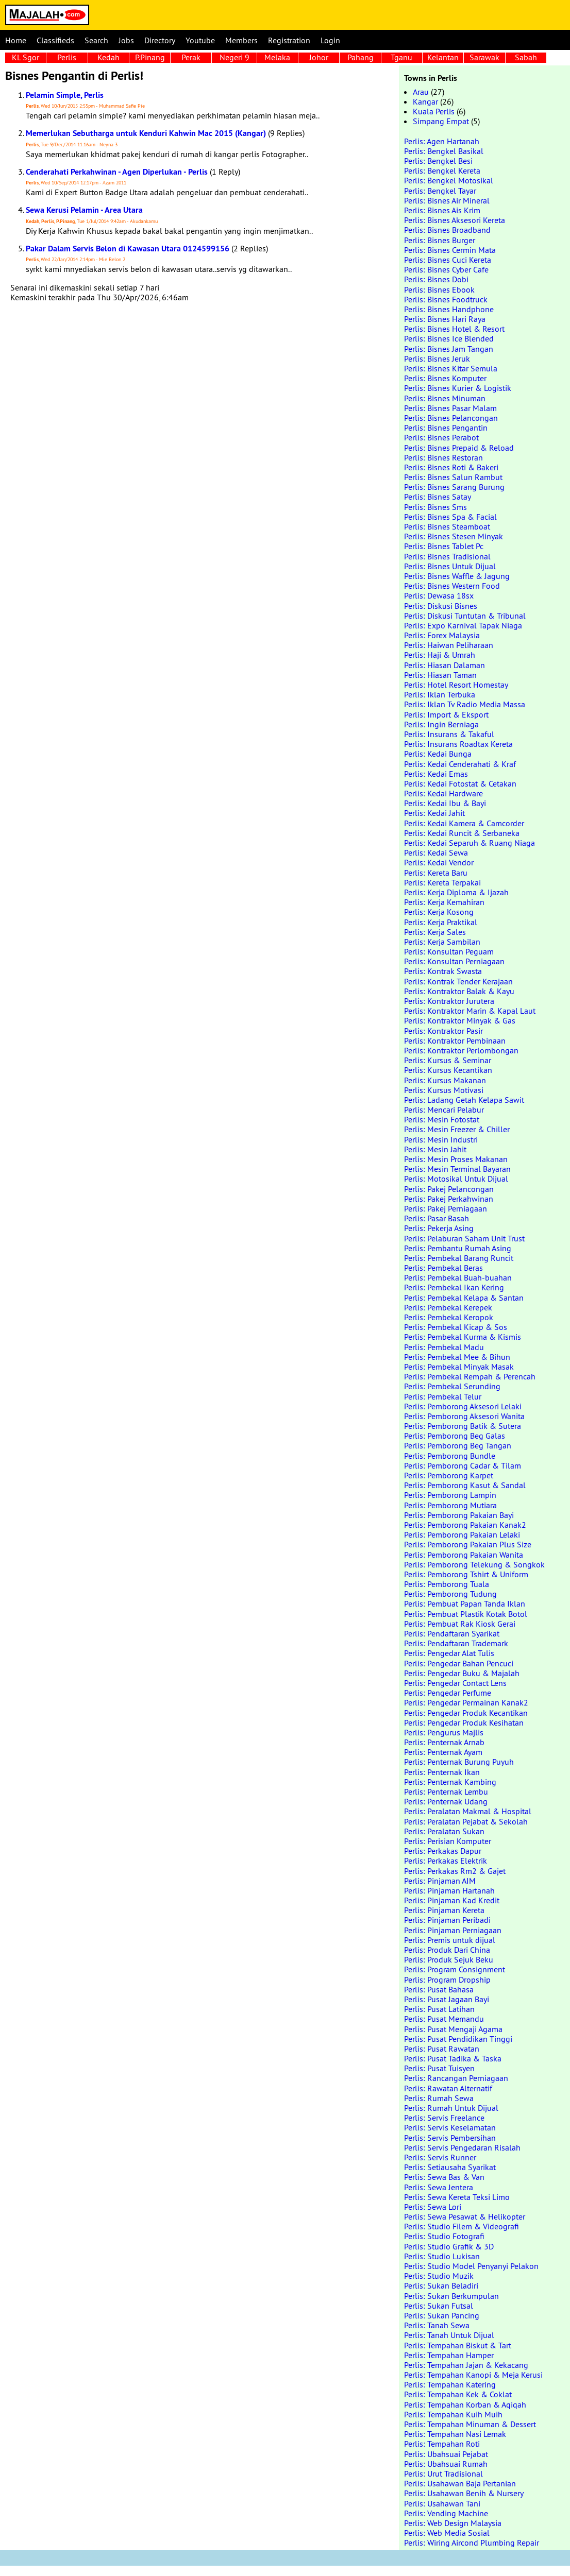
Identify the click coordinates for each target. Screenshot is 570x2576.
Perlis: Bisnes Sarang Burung (454, 487)
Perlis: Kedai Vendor (439, 862)
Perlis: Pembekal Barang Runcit (458, 1258)
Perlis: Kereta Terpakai (442, 882)
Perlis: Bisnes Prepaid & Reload (459, 447)
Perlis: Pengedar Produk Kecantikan (466, 1713)
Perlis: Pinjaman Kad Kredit (451, 1900)
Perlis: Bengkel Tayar (440, 190)
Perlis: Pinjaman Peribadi (447, 1920)
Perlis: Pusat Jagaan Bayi (446, 1999)
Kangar (425, 101)
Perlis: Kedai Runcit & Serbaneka (461, 833)
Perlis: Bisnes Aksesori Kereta (454, 220)
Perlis (66, 57)
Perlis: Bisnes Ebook (439, 289)
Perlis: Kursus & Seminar (447, 1060)
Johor (318, 57)
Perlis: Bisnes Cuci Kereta (447, 259)
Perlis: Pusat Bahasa (439, 1989)
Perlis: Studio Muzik (439, 2276)
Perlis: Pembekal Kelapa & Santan (464, 1297)
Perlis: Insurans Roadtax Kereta (458, 744)
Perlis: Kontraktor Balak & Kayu (459, 991)
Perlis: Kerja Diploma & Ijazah (456, 892)
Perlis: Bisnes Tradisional (447, 556)
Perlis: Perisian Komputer (447, 1841)
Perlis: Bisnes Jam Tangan (448, 349)
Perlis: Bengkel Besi (438, 161)
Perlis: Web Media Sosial (447, 2533)
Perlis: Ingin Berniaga (441, 724)
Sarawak (484, 57)
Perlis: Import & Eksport (446, 714)
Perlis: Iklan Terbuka (439, 694)
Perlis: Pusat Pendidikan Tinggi (458, 2039)
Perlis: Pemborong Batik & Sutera (462, 1426)
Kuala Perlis (434, 111)
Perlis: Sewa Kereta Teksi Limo (457, 2197)
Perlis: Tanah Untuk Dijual (449, 2335)
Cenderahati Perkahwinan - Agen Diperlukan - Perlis (117, 171)
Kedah (108, 57)
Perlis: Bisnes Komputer (445, 378)
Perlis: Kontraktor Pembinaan (455, 1040)
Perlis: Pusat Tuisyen (439, 2068)
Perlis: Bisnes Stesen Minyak (453, 536)
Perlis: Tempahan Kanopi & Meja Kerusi (473, 2374)
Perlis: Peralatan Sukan (444, 1831)
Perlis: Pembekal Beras (443, 1268)
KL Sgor (25, 57)
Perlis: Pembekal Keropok (448, 1317)
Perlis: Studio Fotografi (444, 2236)
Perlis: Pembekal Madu (444, 1347)
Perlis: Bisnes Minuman (444, 398)
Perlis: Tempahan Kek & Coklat (458, 2394)
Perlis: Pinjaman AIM (440, 1880)
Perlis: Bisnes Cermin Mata (450, 250)
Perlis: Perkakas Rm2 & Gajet (455, 1871)
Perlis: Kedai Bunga (438, 753)
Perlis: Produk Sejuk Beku (448, 1959)
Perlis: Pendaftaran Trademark (456, 1643)
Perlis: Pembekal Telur (442, 1396)
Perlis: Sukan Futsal (438, 2305)
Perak (190, 57)
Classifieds (55, 40)
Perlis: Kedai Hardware (443, 793)
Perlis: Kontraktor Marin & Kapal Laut (469, 1010)
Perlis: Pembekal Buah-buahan (458, 1277)
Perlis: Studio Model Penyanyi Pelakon (471, 2266)
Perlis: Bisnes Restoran (443, 457)
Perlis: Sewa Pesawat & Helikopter (464, 2216)
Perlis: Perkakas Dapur (442, 1851)
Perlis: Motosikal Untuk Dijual (456, 1178)
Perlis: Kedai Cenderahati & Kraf (460, 764)
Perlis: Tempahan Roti (442, 2443)
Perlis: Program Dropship (447, 1979)
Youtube (200, 40)
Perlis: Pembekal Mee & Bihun (457, 1357)
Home (15, 40)
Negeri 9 (234, 57)
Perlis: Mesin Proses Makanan (456, 1159)
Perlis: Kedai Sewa (436, 852)
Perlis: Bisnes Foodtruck (446, 299)
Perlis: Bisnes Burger (439, 240)
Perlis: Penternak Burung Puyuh (459, 1761)
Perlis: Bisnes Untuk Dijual (450, 566)
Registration (289, 40)
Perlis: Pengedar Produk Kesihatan (464, 1722)
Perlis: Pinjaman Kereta (444, 1910)
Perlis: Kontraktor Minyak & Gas (459, 1020)
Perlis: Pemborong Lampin (450, 1495)
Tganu (401, 57)
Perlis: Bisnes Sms (435, 507)
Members (241, 40)
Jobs (126, 40)
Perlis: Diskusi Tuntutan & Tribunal (465, 615)
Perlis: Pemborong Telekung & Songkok (474, 1564)
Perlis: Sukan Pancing (441, 2315)
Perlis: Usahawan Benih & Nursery (464, 2493)
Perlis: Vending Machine (446, 2513)
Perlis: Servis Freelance (444, 2117)
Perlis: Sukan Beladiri (441, 2285)
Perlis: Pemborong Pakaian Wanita (463, 1554)
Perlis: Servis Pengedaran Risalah (462, 2147)
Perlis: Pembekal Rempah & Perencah (469, 1376)
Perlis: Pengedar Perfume (447, 1692)
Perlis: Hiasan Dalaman (444, 665)
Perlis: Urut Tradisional (443, 2473)
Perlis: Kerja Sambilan (442, 941)
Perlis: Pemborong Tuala (446, 1584)
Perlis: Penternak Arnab (444, 1742)
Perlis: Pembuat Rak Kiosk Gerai (459, 1623)
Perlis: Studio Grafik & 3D (449, 2246)
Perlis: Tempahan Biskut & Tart (457, 2345)
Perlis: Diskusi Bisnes (440, 606)
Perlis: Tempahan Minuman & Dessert (470, 2424)
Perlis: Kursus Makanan (445, 1080)
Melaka (277, 57)
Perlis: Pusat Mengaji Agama (453, 2029)
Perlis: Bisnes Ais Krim (442, 210)
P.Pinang (150, 57)
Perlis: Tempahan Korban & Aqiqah (465, 2404)
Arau (421, 92)
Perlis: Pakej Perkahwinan (448, 1198)
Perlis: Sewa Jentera (438, 2187)
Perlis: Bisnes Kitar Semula (450, 368)
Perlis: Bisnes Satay (437, 496)
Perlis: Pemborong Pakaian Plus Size (467, 1544)
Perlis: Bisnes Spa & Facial (450, 516)
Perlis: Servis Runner (440, 2157)
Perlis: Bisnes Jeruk (437, 358)
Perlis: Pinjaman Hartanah (449, 1890)
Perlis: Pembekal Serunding (452, 1386)
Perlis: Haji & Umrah (439, 655)
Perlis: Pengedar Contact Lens (455, 1683)
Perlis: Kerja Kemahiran (444, 902)
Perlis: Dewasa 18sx (439, 595)
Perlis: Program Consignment (454, 1969)
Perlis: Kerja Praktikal (440, 922)
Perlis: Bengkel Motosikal (448, 180)
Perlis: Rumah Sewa (439, 2098)
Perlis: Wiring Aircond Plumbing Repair (471, 2542)
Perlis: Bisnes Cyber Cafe (446, 269)
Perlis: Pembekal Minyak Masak (459, 1366)
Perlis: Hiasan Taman (440, 675)
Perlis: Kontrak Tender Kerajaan (458, 981)
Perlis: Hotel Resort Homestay (456, 684)
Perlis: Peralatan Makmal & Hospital (467, 1811)
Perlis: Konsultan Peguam (449, 951)
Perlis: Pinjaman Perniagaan (452, 1930)
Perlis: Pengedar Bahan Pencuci (458, 1663)
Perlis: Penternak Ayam (443, 1752)
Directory (159, 40)
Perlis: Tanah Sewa (437, 2325)
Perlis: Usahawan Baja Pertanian (460, 2483)
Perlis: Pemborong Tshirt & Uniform (466, 1574)
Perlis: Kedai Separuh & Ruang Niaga (469, 843)
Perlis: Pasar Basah (436, 1218)
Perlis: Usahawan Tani (442, 2503)
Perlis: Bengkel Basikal (443, 151)
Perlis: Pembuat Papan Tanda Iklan (464, 1603)
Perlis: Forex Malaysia (442, 635)
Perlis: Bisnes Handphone (449, 309)
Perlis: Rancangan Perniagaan (456, 2078)
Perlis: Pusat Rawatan (441, 2048)
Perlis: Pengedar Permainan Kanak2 (466, 1702)
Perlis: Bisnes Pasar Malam (450, 408)
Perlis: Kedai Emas (436, 774)
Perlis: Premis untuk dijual (449, 1940)
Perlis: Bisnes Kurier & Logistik (457, 388)
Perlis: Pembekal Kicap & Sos (455, 1327)
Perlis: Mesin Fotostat (441, 1119)
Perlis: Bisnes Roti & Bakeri (451, 467)
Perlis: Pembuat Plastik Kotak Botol (465, 1614)
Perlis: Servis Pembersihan (450, 2138)
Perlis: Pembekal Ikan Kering (454, 1287)
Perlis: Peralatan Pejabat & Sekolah (466, 1821)
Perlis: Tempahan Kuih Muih (453, 2414)
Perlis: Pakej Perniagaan (445, 1208)
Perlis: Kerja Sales (435, 932)
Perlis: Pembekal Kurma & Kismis (462, 1337)
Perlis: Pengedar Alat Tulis (449, 1653)
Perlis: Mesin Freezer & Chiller (457, 1129)
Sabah (526, 57)
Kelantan (443, 57)
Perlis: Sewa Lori (432, 2207)
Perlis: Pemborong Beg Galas (454, 1435)
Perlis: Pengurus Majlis (443, 1732)
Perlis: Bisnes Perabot (441, 437)
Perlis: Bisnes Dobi (436, 279)
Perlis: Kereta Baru (435, 872)
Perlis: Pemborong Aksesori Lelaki (463, 1406)
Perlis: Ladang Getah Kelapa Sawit (464, 1100)
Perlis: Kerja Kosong (439, 912)
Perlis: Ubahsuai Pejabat (446, 2454)
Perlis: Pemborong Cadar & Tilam (462, 1465)
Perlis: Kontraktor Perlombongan (461, 1050)
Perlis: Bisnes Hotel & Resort (454, 328)
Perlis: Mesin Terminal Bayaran (457, 1169)
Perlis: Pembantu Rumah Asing (457, 1248)
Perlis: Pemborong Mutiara (450, 1505)
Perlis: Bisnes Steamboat (447, 526)
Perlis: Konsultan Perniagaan (454, 961)
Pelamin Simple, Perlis (65, 95)
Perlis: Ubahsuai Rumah (446, 2464)
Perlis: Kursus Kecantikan (448, 1070)
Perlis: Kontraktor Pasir (443, 1031)
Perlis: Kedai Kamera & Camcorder (464, 823)
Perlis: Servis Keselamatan (450, 2127)
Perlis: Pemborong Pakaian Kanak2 (465, 1525)
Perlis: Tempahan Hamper (449, 2355)
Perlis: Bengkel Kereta (442, 170)
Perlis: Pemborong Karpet (448, 1475)
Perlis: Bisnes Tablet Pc (443, 546)
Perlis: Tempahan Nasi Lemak (455, 2434)
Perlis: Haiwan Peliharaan (448, 645)
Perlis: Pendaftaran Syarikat (451, 1633)
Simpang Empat (441, 121)
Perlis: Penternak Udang (446, 1801)
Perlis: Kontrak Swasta (443, 971)
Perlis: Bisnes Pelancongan (451, 418)
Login (330, 40)
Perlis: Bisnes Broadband (447, 230)
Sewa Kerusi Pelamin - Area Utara (84, 209)
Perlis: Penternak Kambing (450, 1782)
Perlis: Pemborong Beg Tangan (457, 1445)
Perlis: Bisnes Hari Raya (444, 319)
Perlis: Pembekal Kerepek (448, 1307)
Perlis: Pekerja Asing (439, 1228)
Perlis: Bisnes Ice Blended (449, 338)
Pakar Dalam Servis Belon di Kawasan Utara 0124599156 (127, 248)
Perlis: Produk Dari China (447, 1949)
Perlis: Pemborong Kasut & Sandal (465, 1485)
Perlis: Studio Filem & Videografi (461, 2226)
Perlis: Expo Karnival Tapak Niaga (463, 625)
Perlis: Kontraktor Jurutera (449, 1001)
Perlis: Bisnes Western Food (452, 586)
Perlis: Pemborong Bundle (449, 1456)
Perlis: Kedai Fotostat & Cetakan (460, 783)
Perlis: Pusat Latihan (439, 2009)
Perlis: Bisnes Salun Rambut (453, 477)
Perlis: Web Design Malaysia (452, 2523)
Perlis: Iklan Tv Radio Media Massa (464, 704)
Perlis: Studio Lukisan (442, 2256)
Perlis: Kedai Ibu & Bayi (445, 803)
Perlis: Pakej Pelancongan (449, 1189)
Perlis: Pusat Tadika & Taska (452, 2058)
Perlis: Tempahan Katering (450, 2384)
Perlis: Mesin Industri (441, 1139)
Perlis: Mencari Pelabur (444, 1109)
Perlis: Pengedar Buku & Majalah (461, 1673)
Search (96, 40)
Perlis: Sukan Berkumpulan (451, 2296)
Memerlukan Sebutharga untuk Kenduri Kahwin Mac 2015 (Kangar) (146, 133)
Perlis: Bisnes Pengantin (446, 427)
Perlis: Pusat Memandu (444, 2019)
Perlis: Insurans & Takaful (449, 734)
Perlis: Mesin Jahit (435, 1149)
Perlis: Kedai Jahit (434, 813)
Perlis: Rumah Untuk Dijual (451, 2108)
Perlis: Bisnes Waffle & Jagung (457, 576)
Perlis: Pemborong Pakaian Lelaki (462, 1534)
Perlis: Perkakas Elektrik (445, 1860)
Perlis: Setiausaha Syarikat (450, 2167)
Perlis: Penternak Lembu (446, 1791)
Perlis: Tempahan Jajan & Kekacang (466, 2365)
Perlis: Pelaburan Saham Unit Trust (464, 1238)
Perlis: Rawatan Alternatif (448, 2088)
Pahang (360, 57)
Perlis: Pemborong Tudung (450, 1594)
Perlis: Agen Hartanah (441, 141)
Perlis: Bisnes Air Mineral (447, 200)
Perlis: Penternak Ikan (442, 1772)
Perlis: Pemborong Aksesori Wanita (464, 1416)
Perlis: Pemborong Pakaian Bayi (459, 1515)
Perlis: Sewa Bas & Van (444, 2177)
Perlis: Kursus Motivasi (443, 1090)
